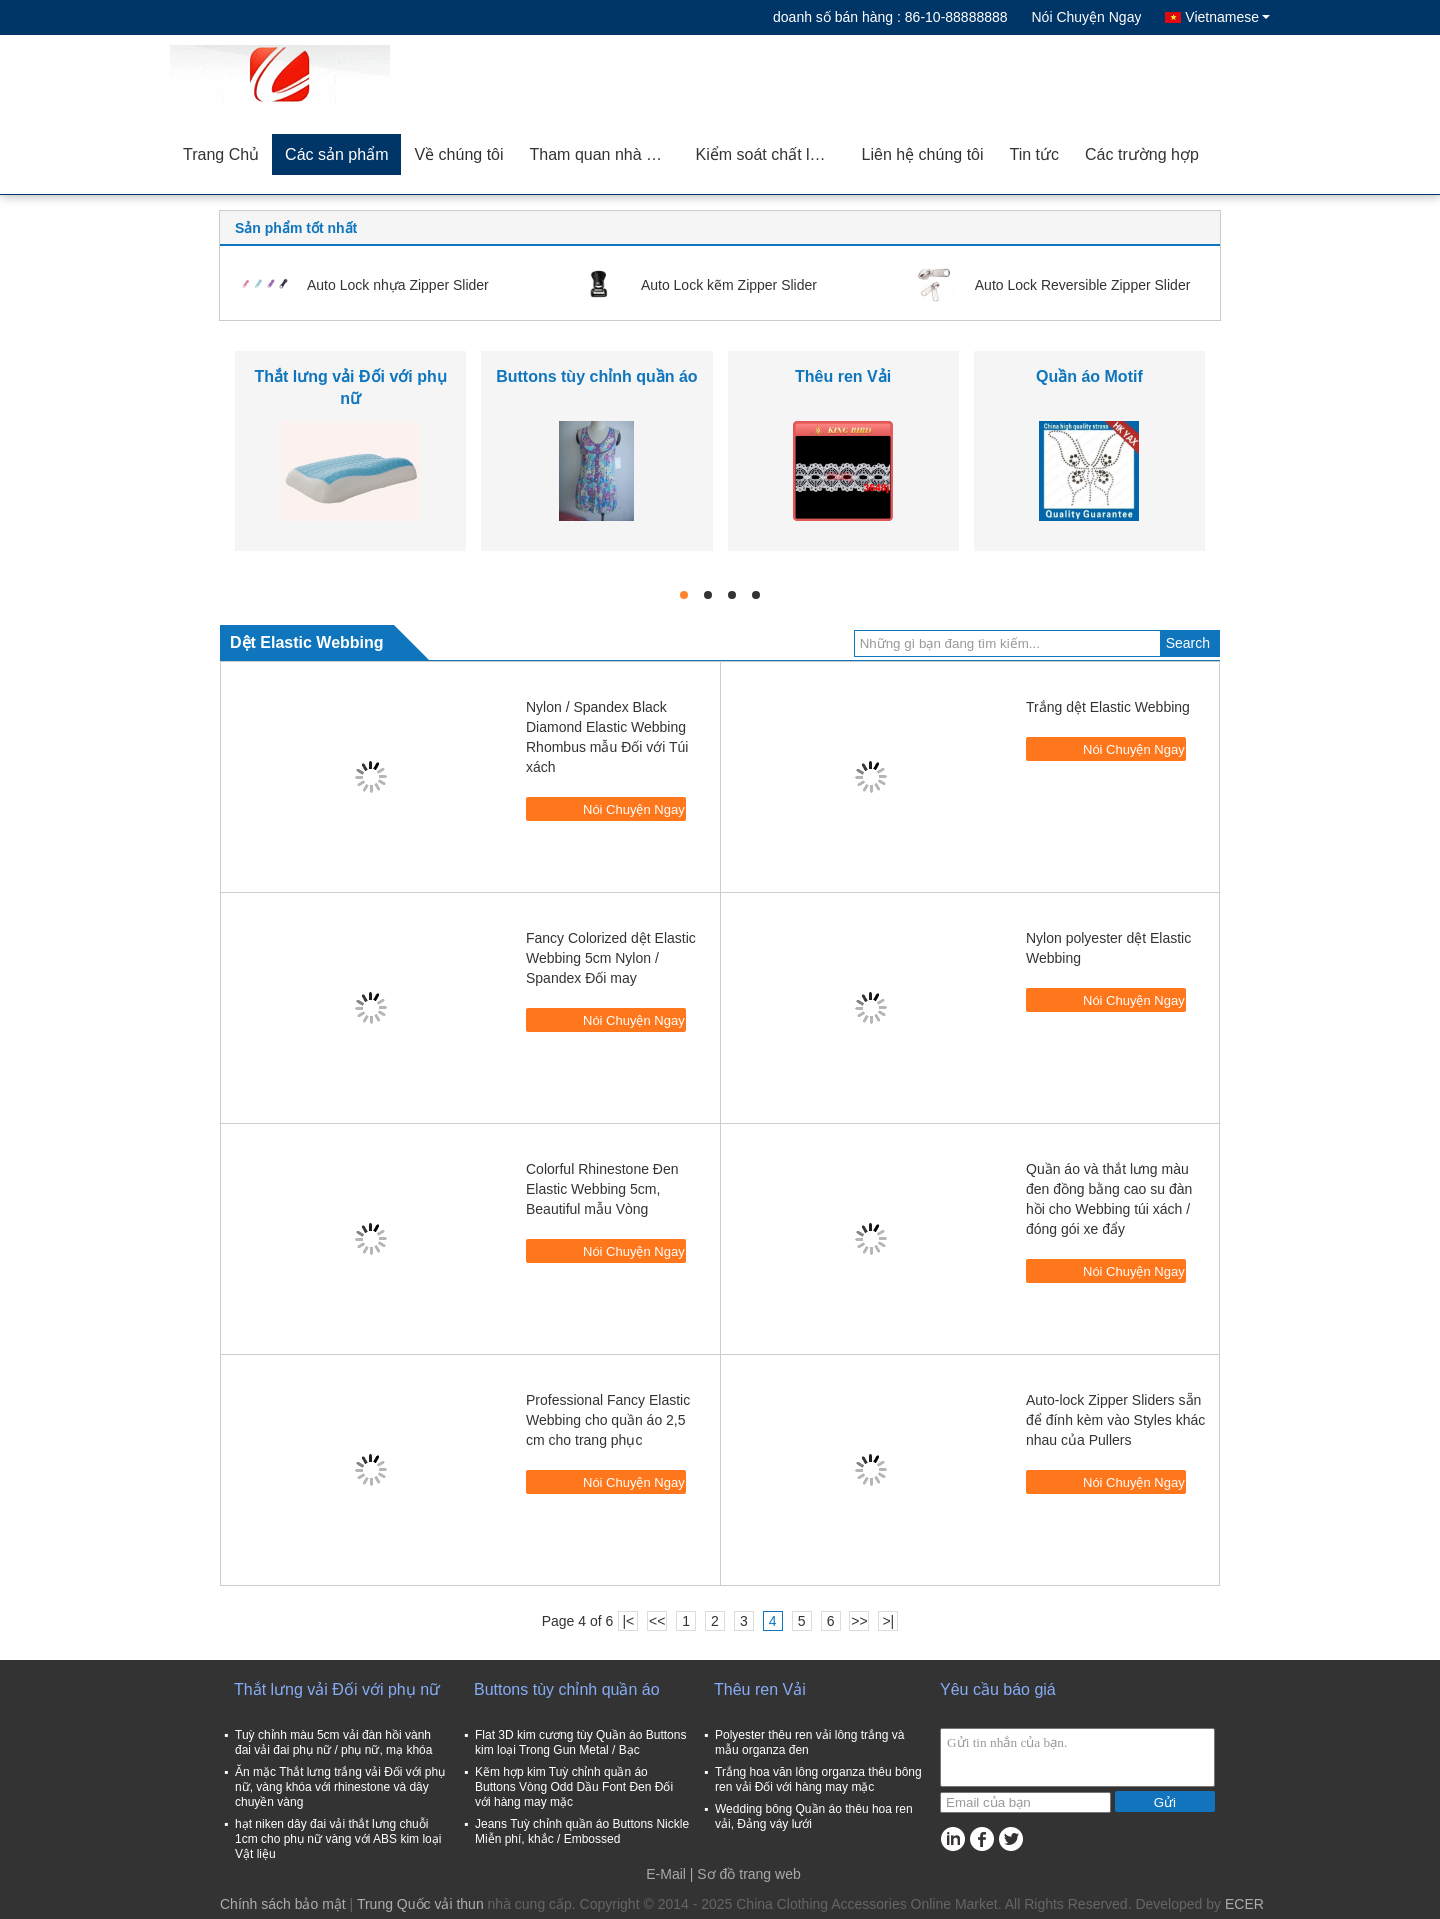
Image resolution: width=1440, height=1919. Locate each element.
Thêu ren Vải (843, 376)
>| (888, 1621)
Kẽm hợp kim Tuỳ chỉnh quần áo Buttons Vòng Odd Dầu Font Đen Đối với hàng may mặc (574, 1787)
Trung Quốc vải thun (420, 1904)
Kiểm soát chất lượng (772, 154)
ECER (1244, 1904)
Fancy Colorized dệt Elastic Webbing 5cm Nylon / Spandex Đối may (611, 958)
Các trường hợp (1142, 154)
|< (628, 1621)
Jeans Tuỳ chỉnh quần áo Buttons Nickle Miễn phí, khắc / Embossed (582, 1831)
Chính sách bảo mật (283, 1904)
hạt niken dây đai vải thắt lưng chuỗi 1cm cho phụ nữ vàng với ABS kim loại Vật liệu (338, 1839)
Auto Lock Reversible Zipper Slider (1083, 285)
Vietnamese (1227, 17)
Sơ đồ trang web (748, 1874)
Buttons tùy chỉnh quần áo (596, 376)
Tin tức (1035, 154)
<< (657, 1621)
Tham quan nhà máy (603, 154)
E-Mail (666, 1874)
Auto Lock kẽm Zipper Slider (729, 285)
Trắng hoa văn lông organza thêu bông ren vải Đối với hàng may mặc (818, 1779)
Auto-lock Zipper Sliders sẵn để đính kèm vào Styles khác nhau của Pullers (1115, 1420)
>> (859, 1621)
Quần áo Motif (1089, 376)
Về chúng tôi (458, 154)
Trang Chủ (221, 154)
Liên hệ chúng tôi (923, 154)
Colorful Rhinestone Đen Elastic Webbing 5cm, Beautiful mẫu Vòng (602, 1189)
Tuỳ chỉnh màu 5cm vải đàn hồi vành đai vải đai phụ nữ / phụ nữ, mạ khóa (333, 1742)
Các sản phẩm (336, 154)
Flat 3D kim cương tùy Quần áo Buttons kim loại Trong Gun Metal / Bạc (580, 1742)
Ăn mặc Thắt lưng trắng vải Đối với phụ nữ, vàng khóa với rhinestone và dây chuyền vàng (340, 1787)
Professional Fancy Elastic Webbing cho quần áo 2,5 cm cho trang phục (608, 1420)
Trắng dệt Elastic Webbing (1108, 707)
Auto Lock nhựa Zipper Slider (398, 285)
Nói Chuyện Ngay (1086, 17)
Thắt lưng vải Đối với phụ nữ (337, 1689)
